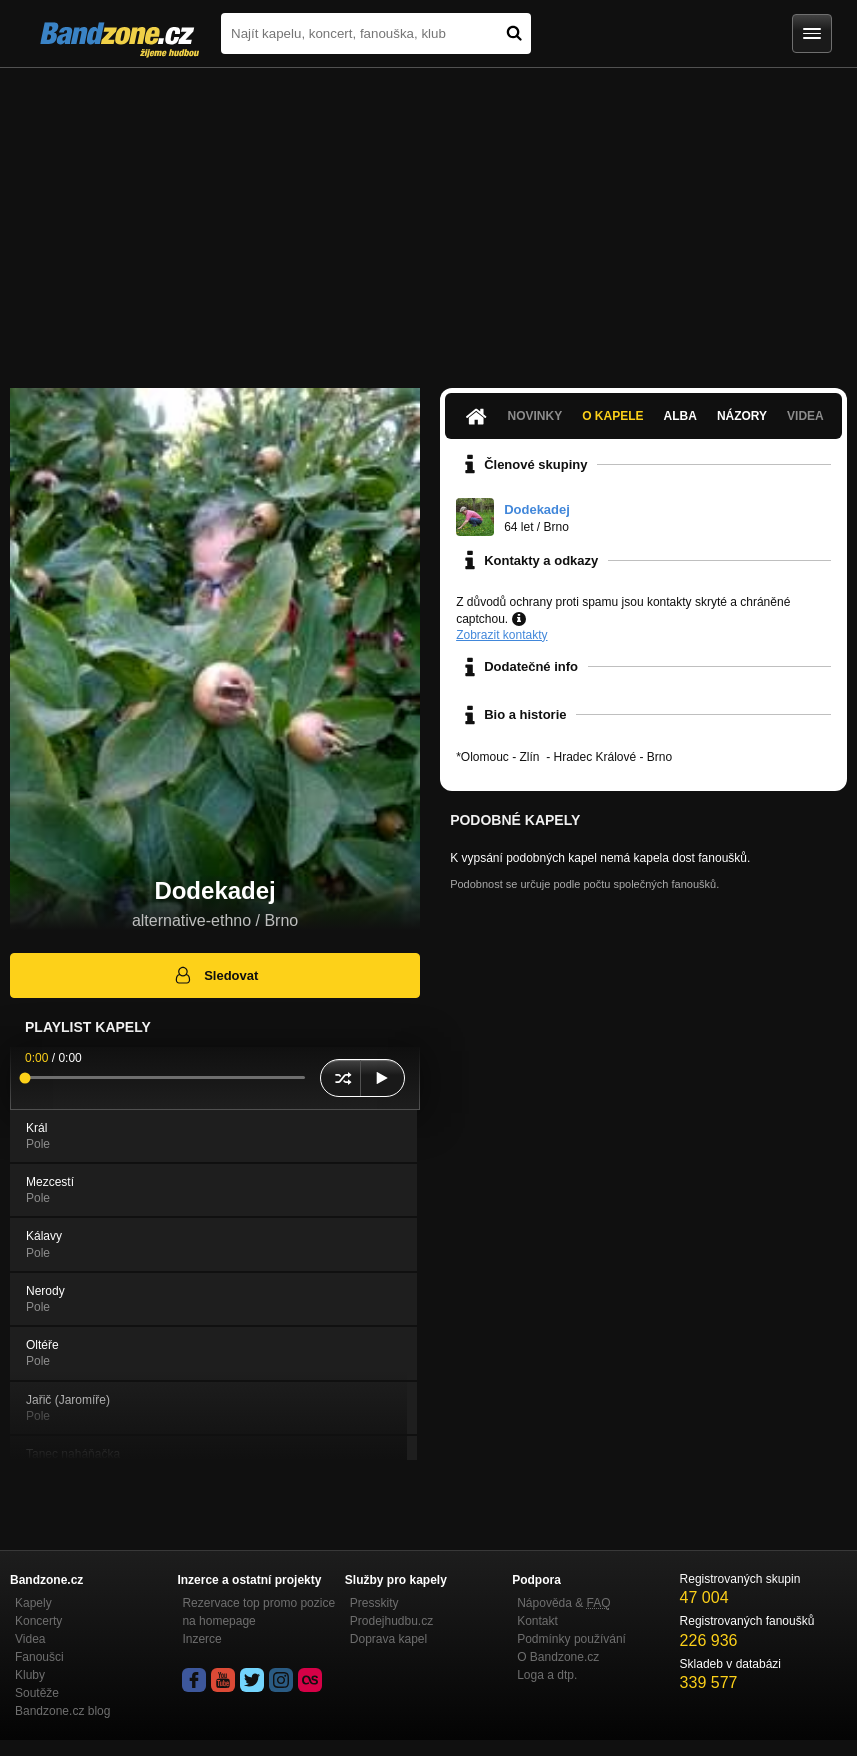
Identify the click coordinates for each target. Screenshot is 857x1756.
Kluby (30, 1675)
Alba (680, 416)
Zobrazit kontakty (501, 635)
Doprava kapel (388, 1639)
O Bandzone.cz (558, 1657)
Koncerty (38, 1621)
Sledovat (215, 975)
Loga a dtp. (547, 1675)
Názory (742, 416)
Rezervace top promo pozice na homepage (258, 1612)
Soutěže (37, 1693)
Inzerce (201, 1639)
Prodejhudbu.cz (391, 1621)
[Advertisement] (428, 218)
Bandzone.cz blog (62, 1711)
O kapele (612, 416)
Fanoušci (39, 1657)
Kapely (33, 1603)
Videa (805, 416)
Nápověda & (563, 1603)
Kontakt (537, 1621)
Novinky (535, 416)
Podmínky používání (571, 1639)
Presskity (374, 1603)
